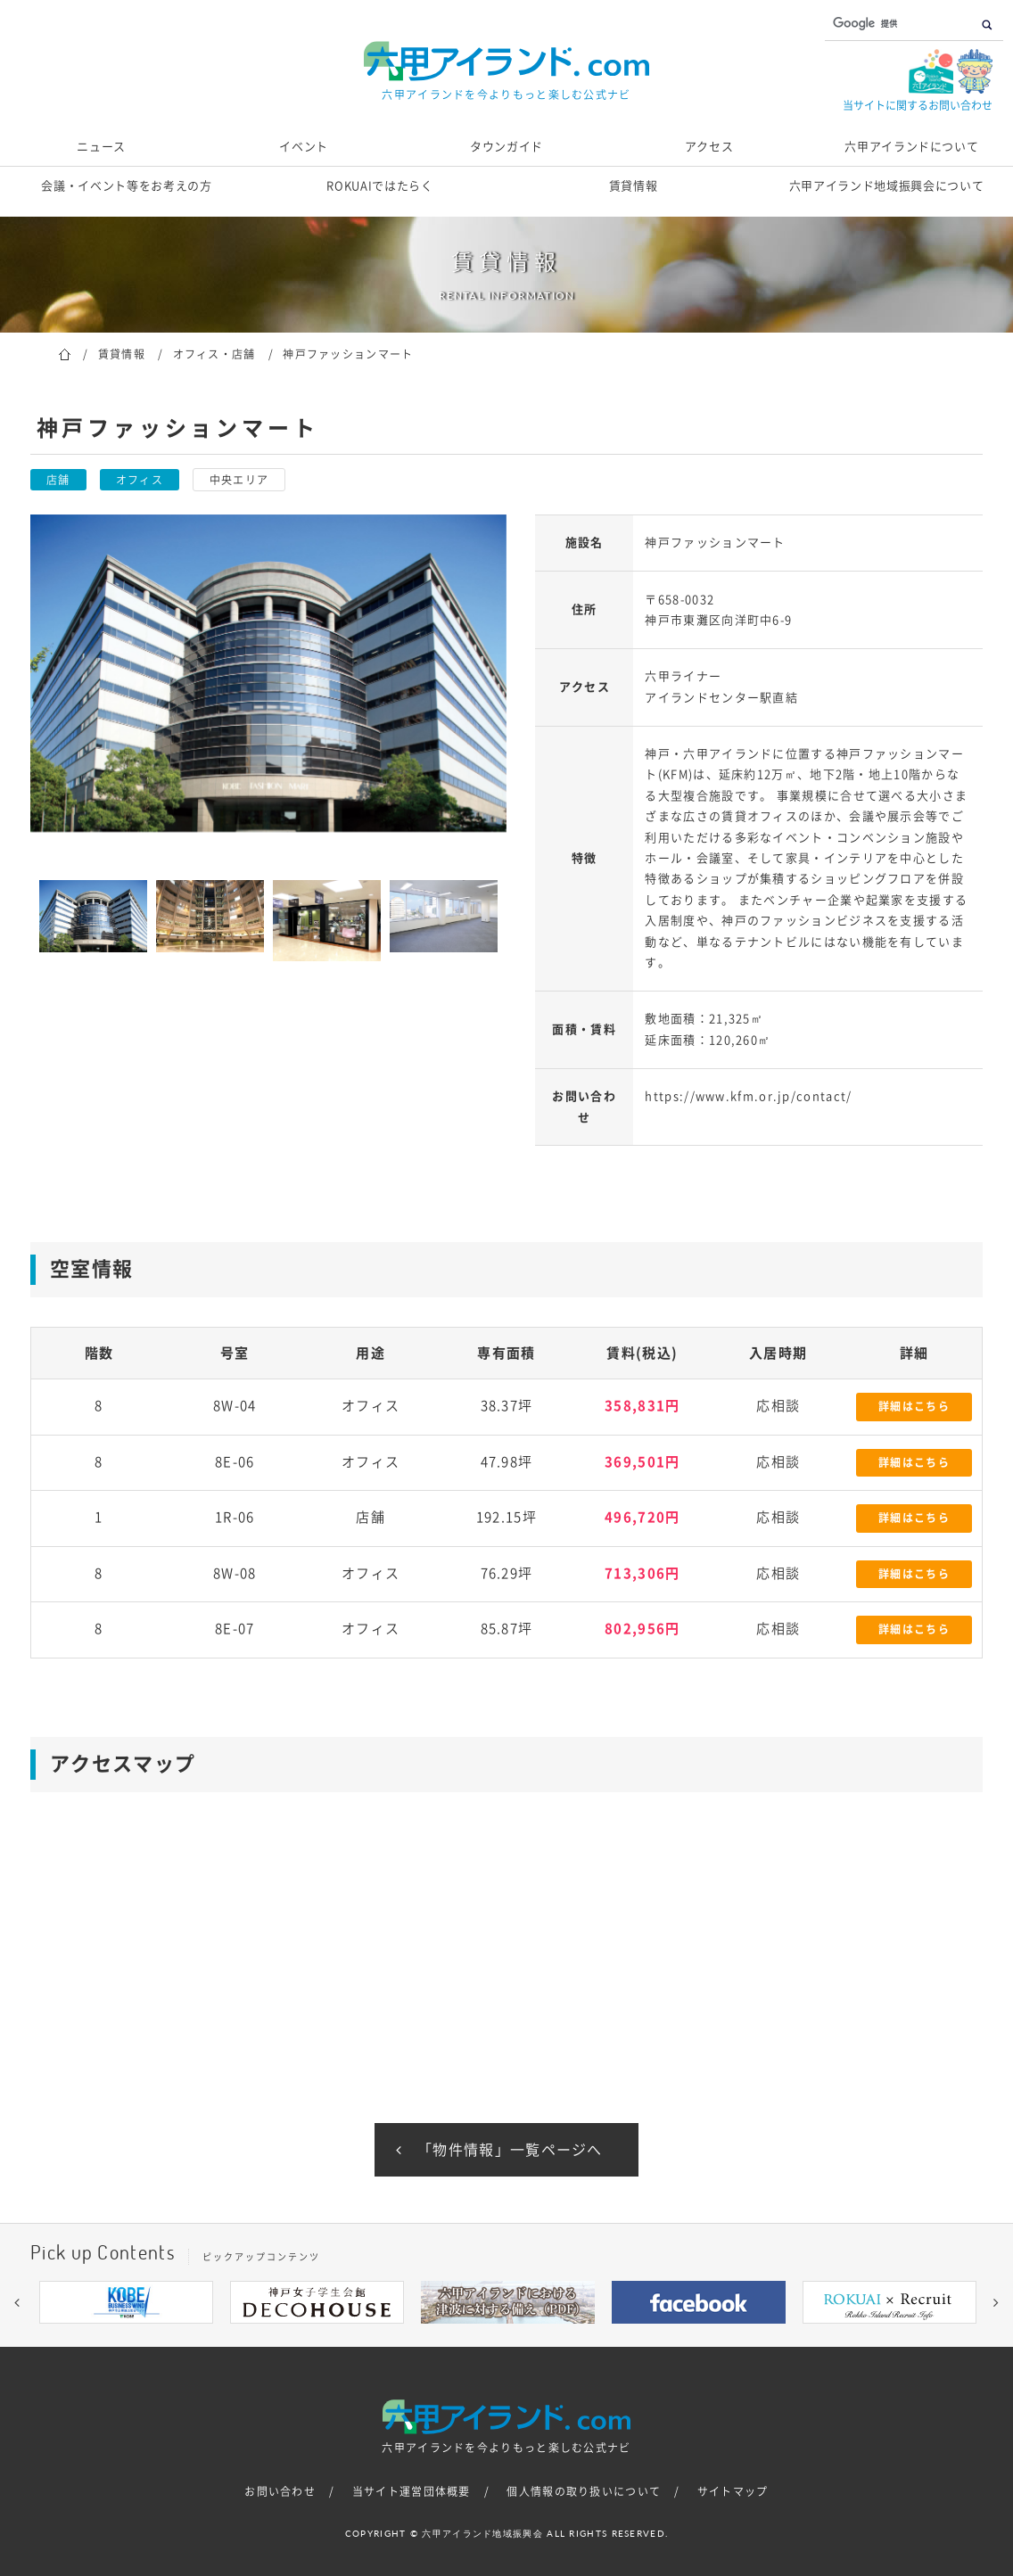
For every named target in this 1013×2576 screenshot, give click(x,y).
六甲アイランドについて (911, 146)
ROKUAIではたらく (379, 186)
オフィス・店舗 (214, 354)
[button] (17, 2302)
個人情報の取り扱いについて (583, 2491)
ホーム (64, 352)
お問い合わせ (280, 2491)
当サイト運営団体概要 (411, 2491)
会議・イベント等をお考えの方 (126, 186)
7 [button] (560, 2337)
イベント (303, 146)
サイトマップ (733, 2491)
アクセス (709, 146)
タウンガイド (506, 146)
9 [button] (613, 2337)
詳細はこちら (914, 1406)
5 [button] (506, 2337)
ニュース (101, 146)
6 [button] (533, 2337)
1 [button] (399, 2337)
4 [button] (480, 2337)
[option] (268, 673)
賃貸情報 (633, 186)
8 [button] (587, 2337)
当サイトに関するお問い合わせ (917, 105)
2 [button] (426, 2337)
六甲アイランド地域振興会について (886, 186)
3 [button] (453, 2337)
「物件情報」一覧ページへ (510, 2150)
